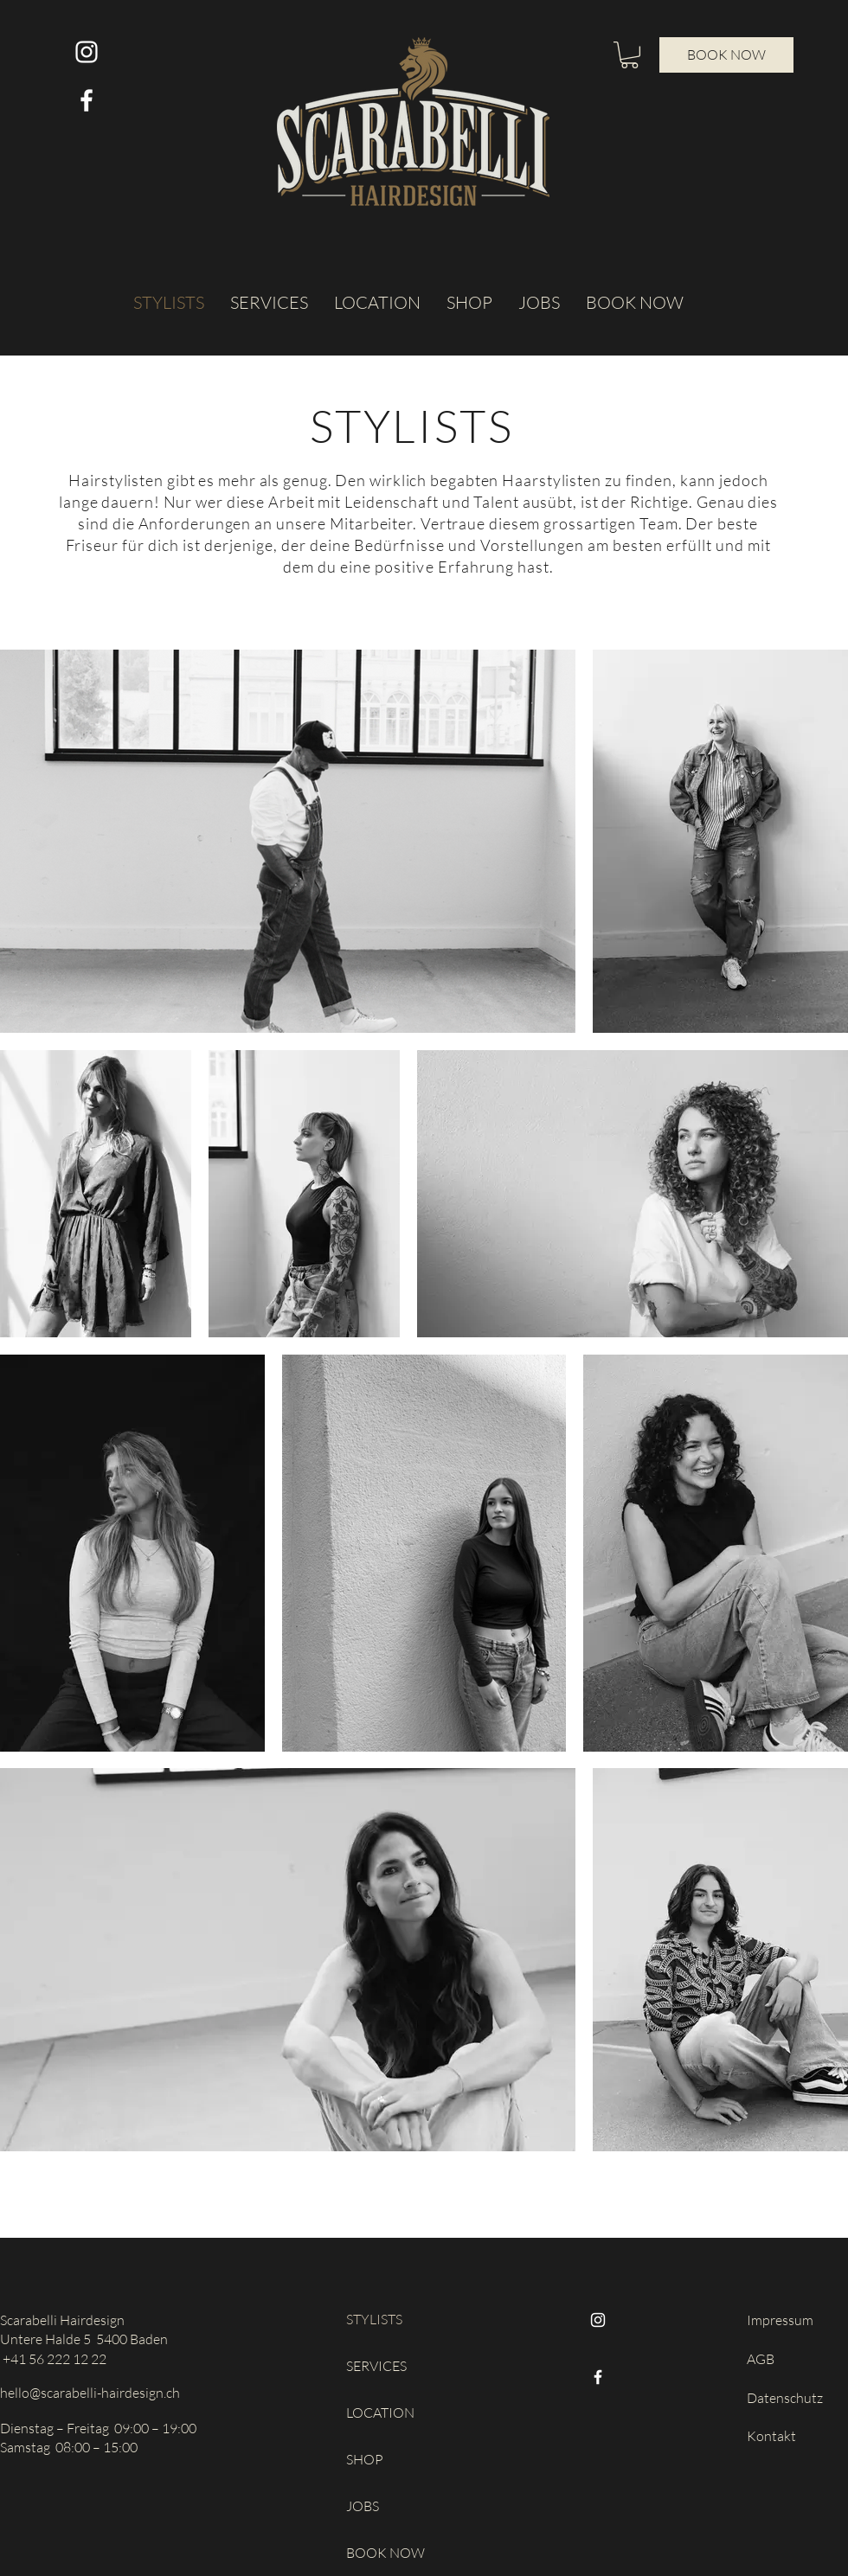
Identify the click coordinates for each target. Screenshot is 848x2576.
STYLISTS (374, 2319)
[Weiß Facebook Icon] (86, 100)
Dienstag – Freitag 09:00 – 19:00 (98, 2428)
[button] (630, 55)
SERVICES (376, 2365)
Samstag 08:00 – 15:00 (69, 2447)
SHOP (364, 2459)
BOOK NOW (385, 2552)
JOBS (362, 2506)
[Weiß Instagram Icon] (86, 52)
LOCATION (380, 2412)
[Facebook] (597, 2377)
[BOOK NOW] (726, 55)
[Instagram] (597, 2319)
